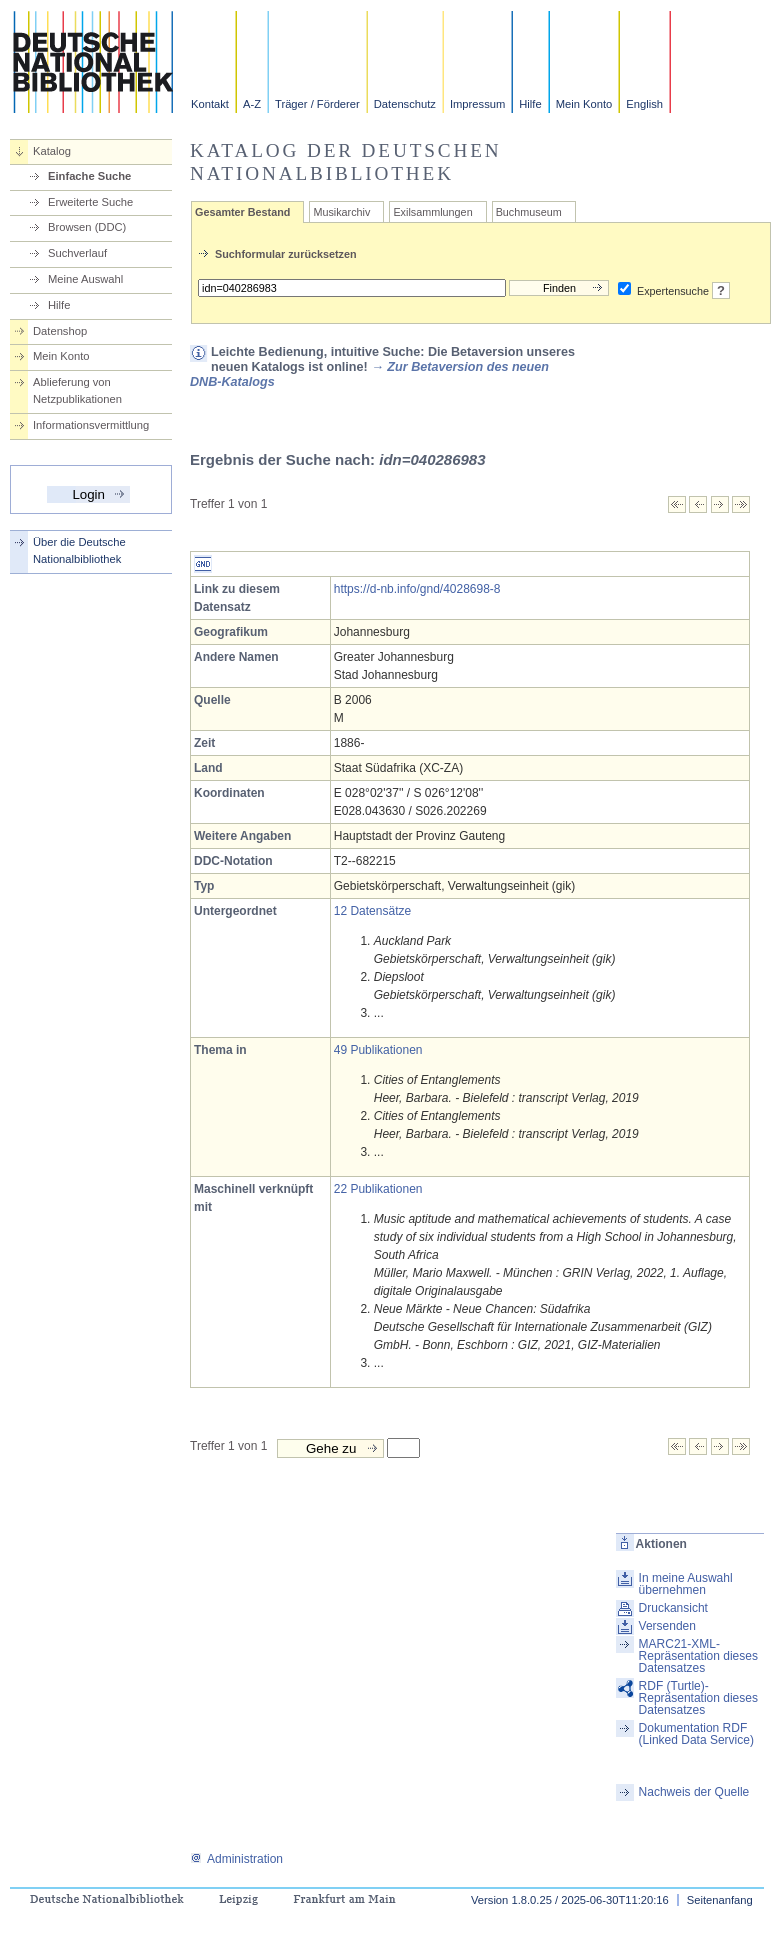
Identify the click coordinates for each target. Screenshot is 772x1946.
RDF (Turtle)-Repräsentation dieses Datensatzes (698, 1698)
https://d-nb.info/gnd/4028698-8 (417, 589)
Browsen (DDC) (87, 227)
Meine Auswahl (85, 279)
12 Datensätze (372, 911)
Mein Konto (584, 104)
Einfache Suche (89, 176)
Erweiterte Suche (90, 202)
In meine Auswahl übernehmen (686, 1584)
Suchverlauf (77, 253)
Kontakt (210, 104)
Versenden (667, 1626)
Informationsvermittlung (91, 425)
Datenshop (60, 331)
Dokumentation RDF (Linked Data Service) (696, 1734)
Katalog (52, 151)
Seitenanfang (720, 1900)
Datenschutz (405, 104)
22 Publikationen (378, 1189)
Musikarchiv (341, 212)
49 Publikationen (378, 1050)
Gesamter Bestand (242, 212)
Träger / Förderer (317, 104)
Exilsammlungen (432, 212)
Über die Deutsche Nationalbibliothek (79, 550)
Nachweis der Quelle (694, 1792)
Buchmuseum (529, 212)
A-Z (252, 104)
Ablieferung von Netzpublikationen (77, 390)
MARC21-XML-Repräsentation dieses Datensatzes (698, 1656)
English (644, 104)
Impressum (477, 104)
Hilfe (530, 104)
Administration (236, 1859)
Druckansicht (673, 1608)
